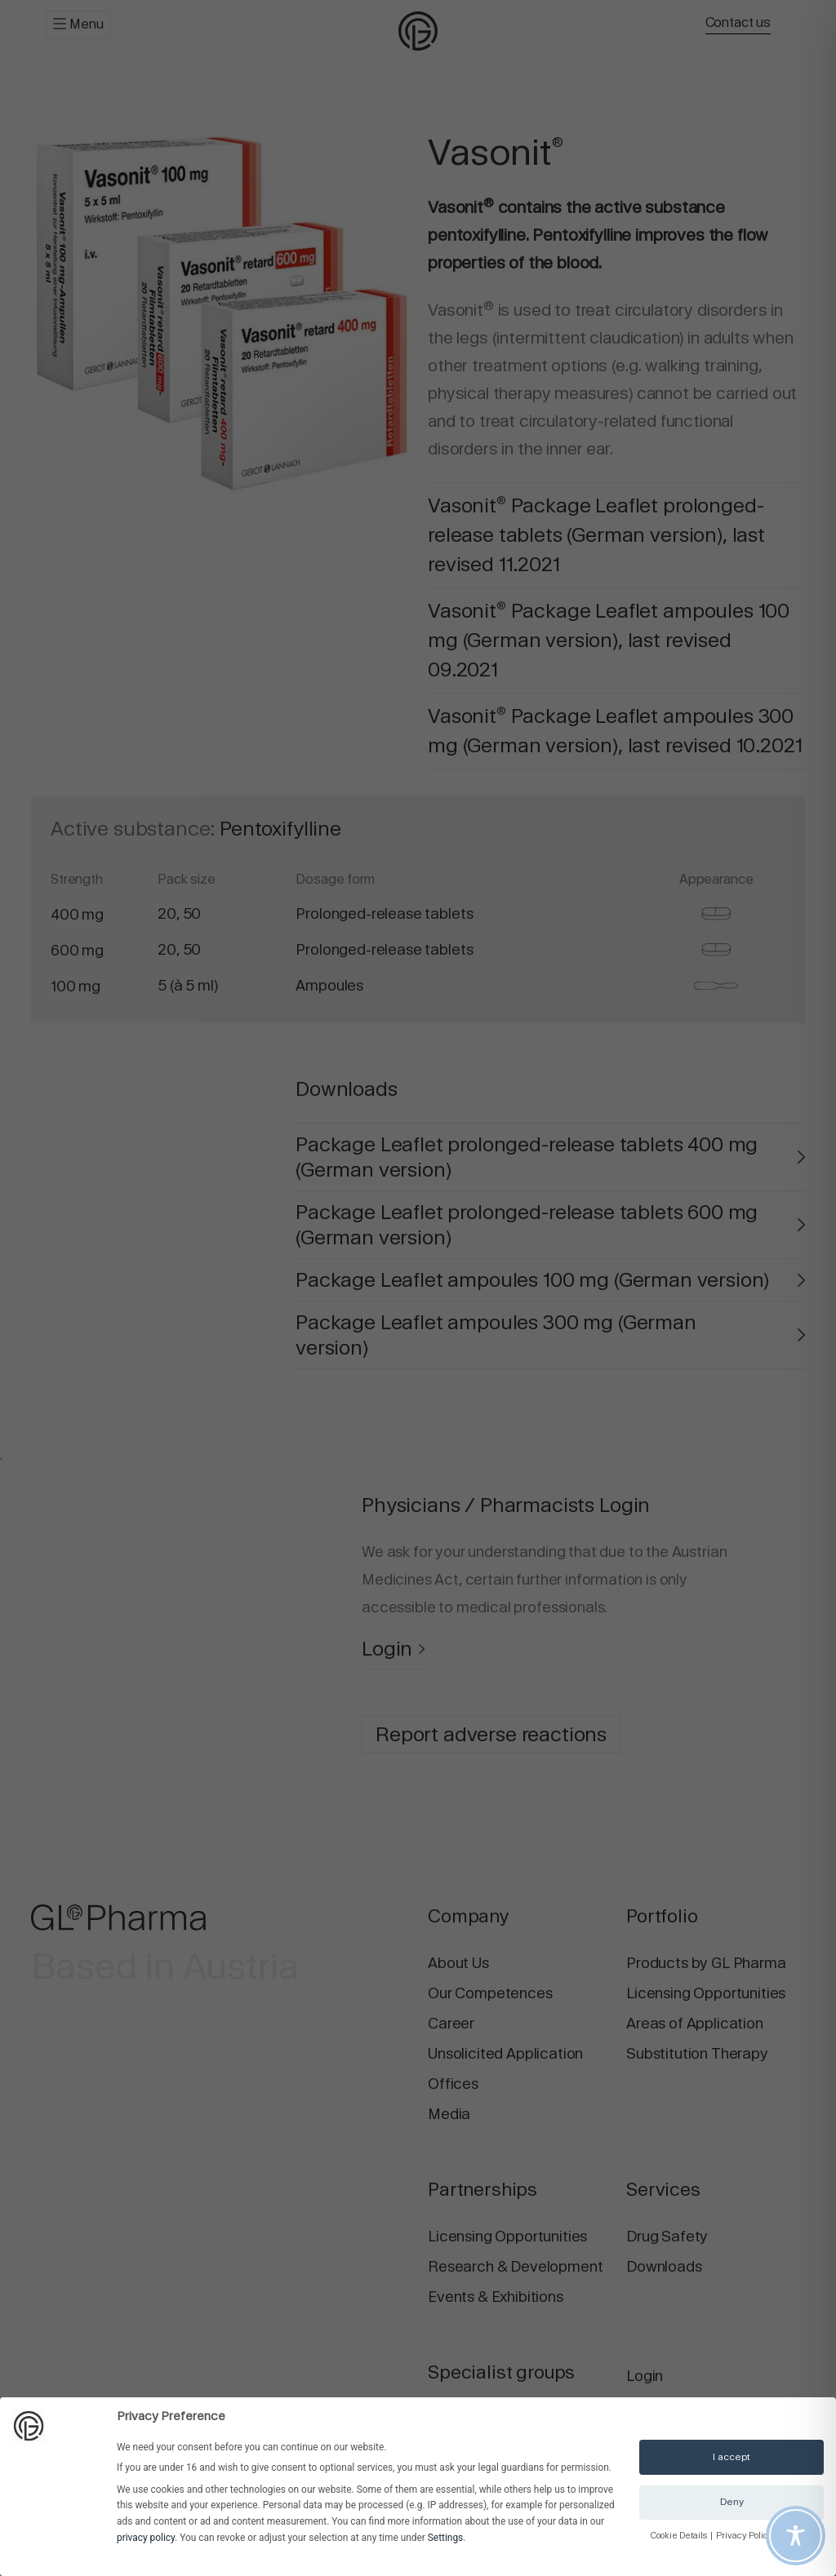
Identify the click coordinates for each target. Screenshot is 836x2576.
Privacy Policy (745, 2535)
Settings (445, 2537)
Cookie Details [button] (680, 2535)
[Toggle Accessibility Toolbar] (795, 2535)
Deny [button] (732, 2501)
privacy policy (146, 2537)
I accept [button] (731, 2457)
